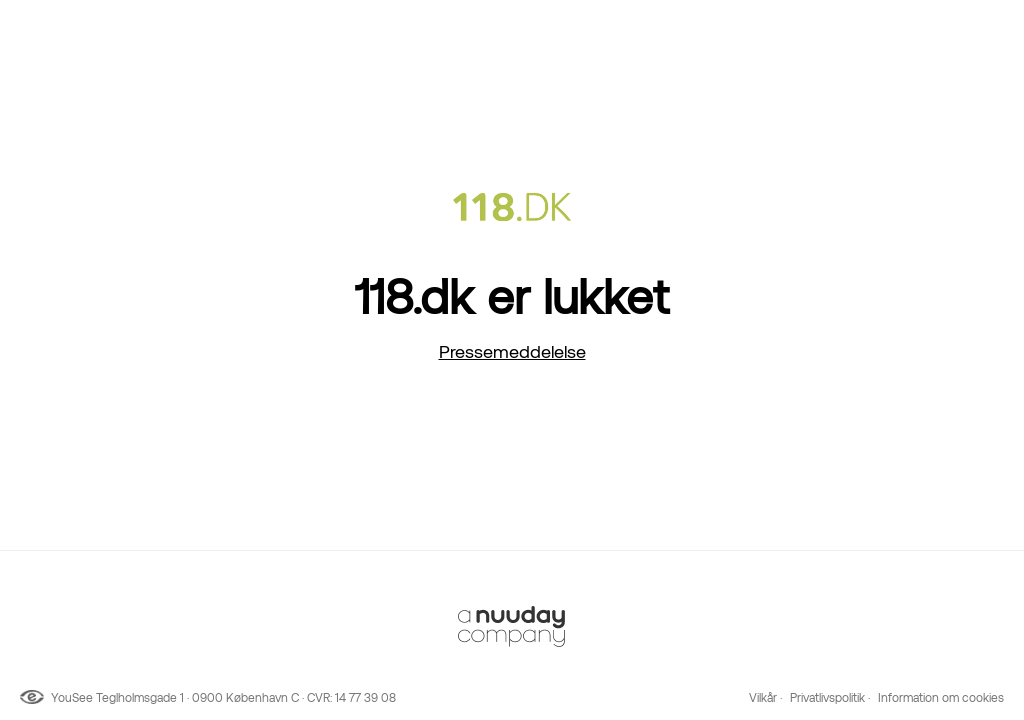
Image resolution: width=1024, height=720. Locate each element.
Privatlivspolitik (827, 698)
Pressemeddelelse (512, 351)
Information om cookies (941, 698)
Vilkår (763, 698)
